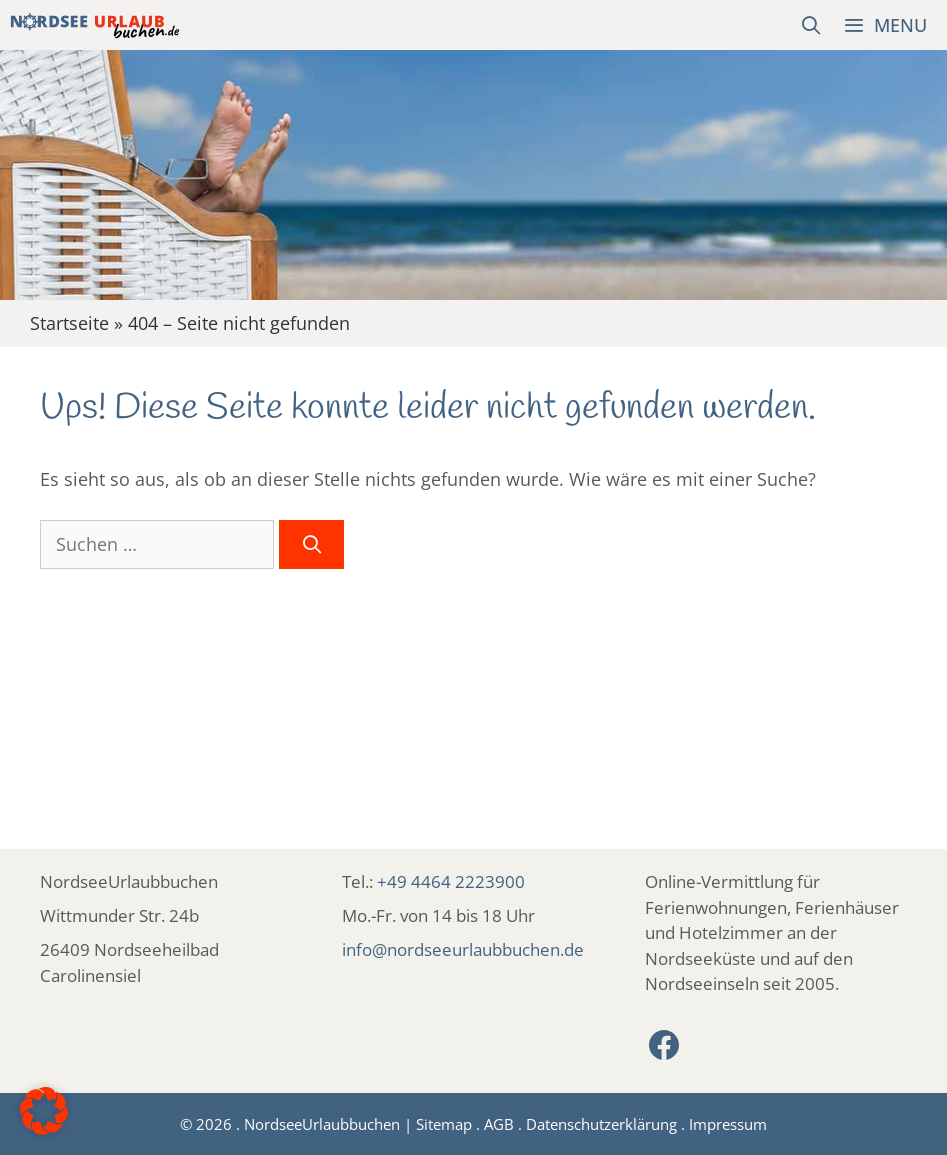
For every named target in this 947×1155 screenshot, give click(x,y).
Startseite (69, 323)
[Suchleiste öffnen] (811, 25)
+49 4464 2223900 (451, 881)
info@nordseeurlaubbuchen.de (463, 949)
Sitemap (444, 1124)
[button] (44, 1111)
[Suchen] (311, 544)
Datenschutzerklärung (601, 1124)
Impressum (728, 1124)
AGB (499, 1124)
